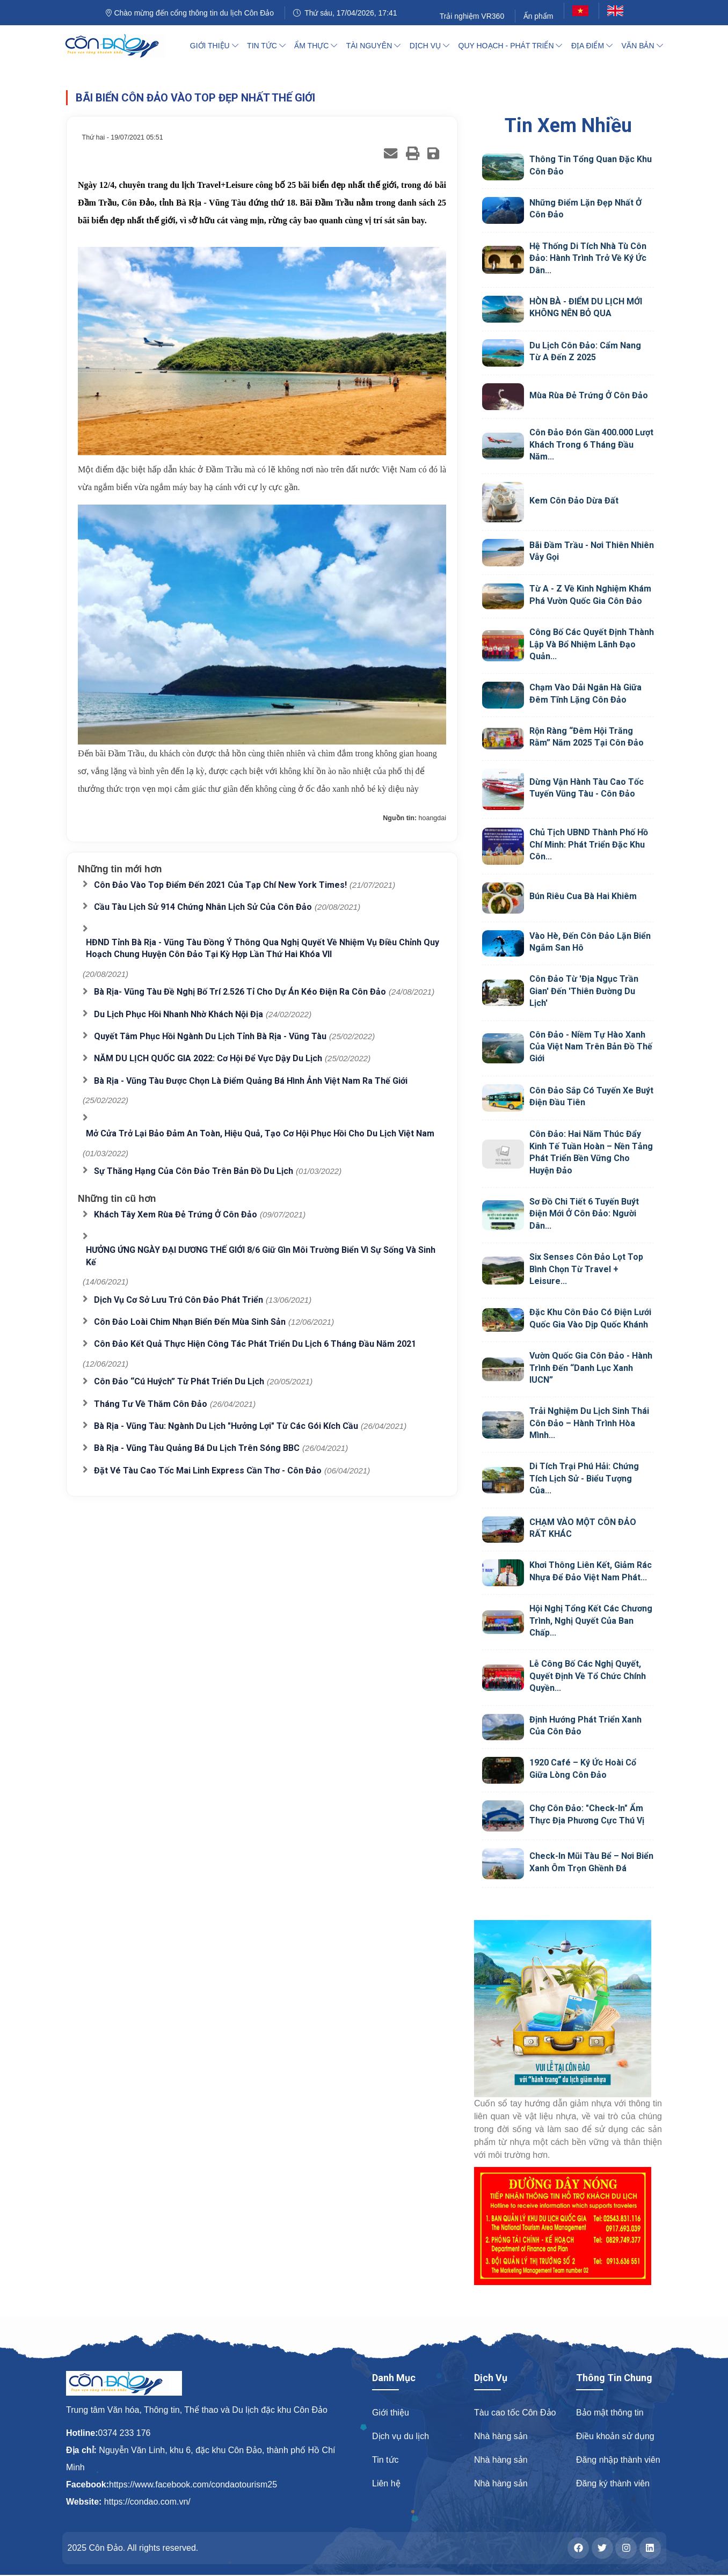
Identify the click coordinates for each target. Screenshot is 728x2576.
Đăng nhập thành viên (618, 2459)
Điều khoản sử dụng (615, 2436)
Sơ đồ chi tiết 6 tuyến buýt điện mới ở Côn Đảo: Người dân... (584, 1213)
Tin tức (385, 2459)
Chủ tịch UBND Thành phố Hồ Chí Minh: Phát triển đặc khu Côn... (588, 844)
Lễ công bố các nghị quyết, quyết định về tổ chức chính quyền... (587, 1676)
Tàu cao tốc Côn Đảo (515, 2412)
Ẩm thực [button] (315, 45)
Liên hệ (386, 2483)
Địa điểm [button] (592, 45)
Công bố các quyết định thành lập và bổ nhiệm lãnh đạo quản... (591, 644)
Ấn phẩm (538, 16)
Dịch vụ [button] (429, 45)
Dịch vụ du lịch (400, 2436)
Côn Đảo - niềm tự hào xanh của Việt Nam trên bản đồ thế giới (590, 1047)
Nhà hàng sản (501, 2436)
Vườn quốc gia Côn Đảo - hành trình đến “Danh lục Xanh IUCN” (590, 1368)
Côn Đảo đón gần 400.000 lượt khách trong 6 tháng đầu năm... (591, 444)
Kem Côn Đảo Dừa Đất (573, 500)
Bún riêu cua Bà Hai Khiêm (583, 896)
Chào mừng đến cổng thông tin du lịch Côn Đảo (189, 13)
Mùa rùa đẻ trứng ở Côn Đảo (588, 395)
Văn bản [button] (642, 45)
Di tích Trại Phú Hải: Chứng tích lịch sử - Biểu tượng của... (584, 1478)
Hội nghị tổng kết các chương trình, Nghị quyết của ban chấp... (590, 1620)
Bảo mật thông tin (610, 2412)
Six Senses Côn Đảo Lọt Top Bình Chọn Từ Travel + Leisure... (586, 1269)
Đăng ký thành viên (613, 2483)
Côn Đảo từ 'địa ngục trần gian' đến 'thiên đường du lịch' (583, 991)
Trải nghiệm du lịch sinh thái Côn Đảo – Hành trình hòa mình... (589, 1423)
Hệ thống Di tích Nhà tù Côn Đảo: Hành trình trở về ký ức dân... (587, 258)
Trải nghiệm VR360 (472, 16)
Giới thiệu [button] (214, 45)
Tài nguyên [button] (373, 45)
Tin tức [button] (266, 45)
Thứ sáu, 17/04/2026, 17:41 (345, 13)
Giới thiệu (390, 2412)
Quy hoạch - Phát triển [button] (510, 45)
